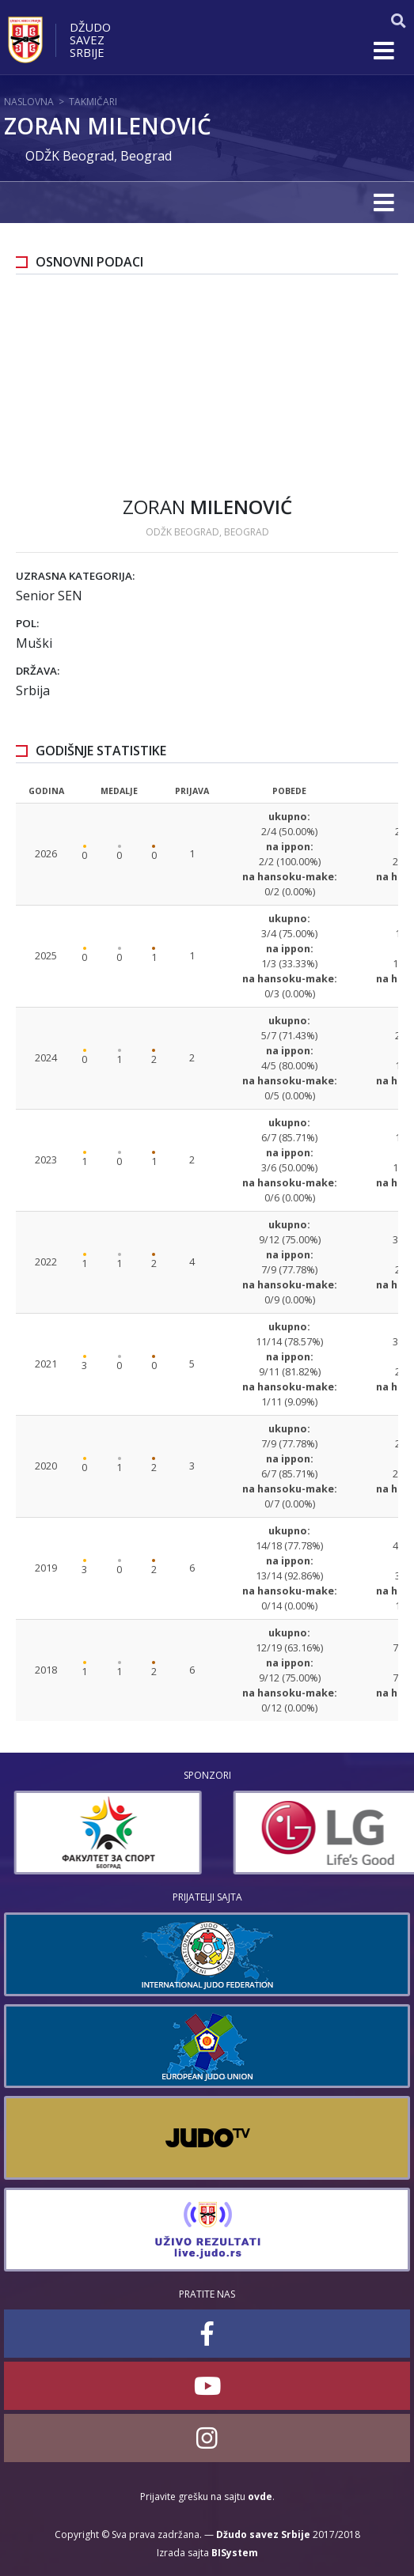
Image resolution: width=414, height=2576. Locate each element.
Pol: (27, 623)
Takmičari (93, 101)
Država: (37, 671)
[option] (269, 1832)
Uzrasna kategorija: (75, 576)
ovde (260, 2496)
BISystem (234, 2552)
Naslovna (29, 101)
